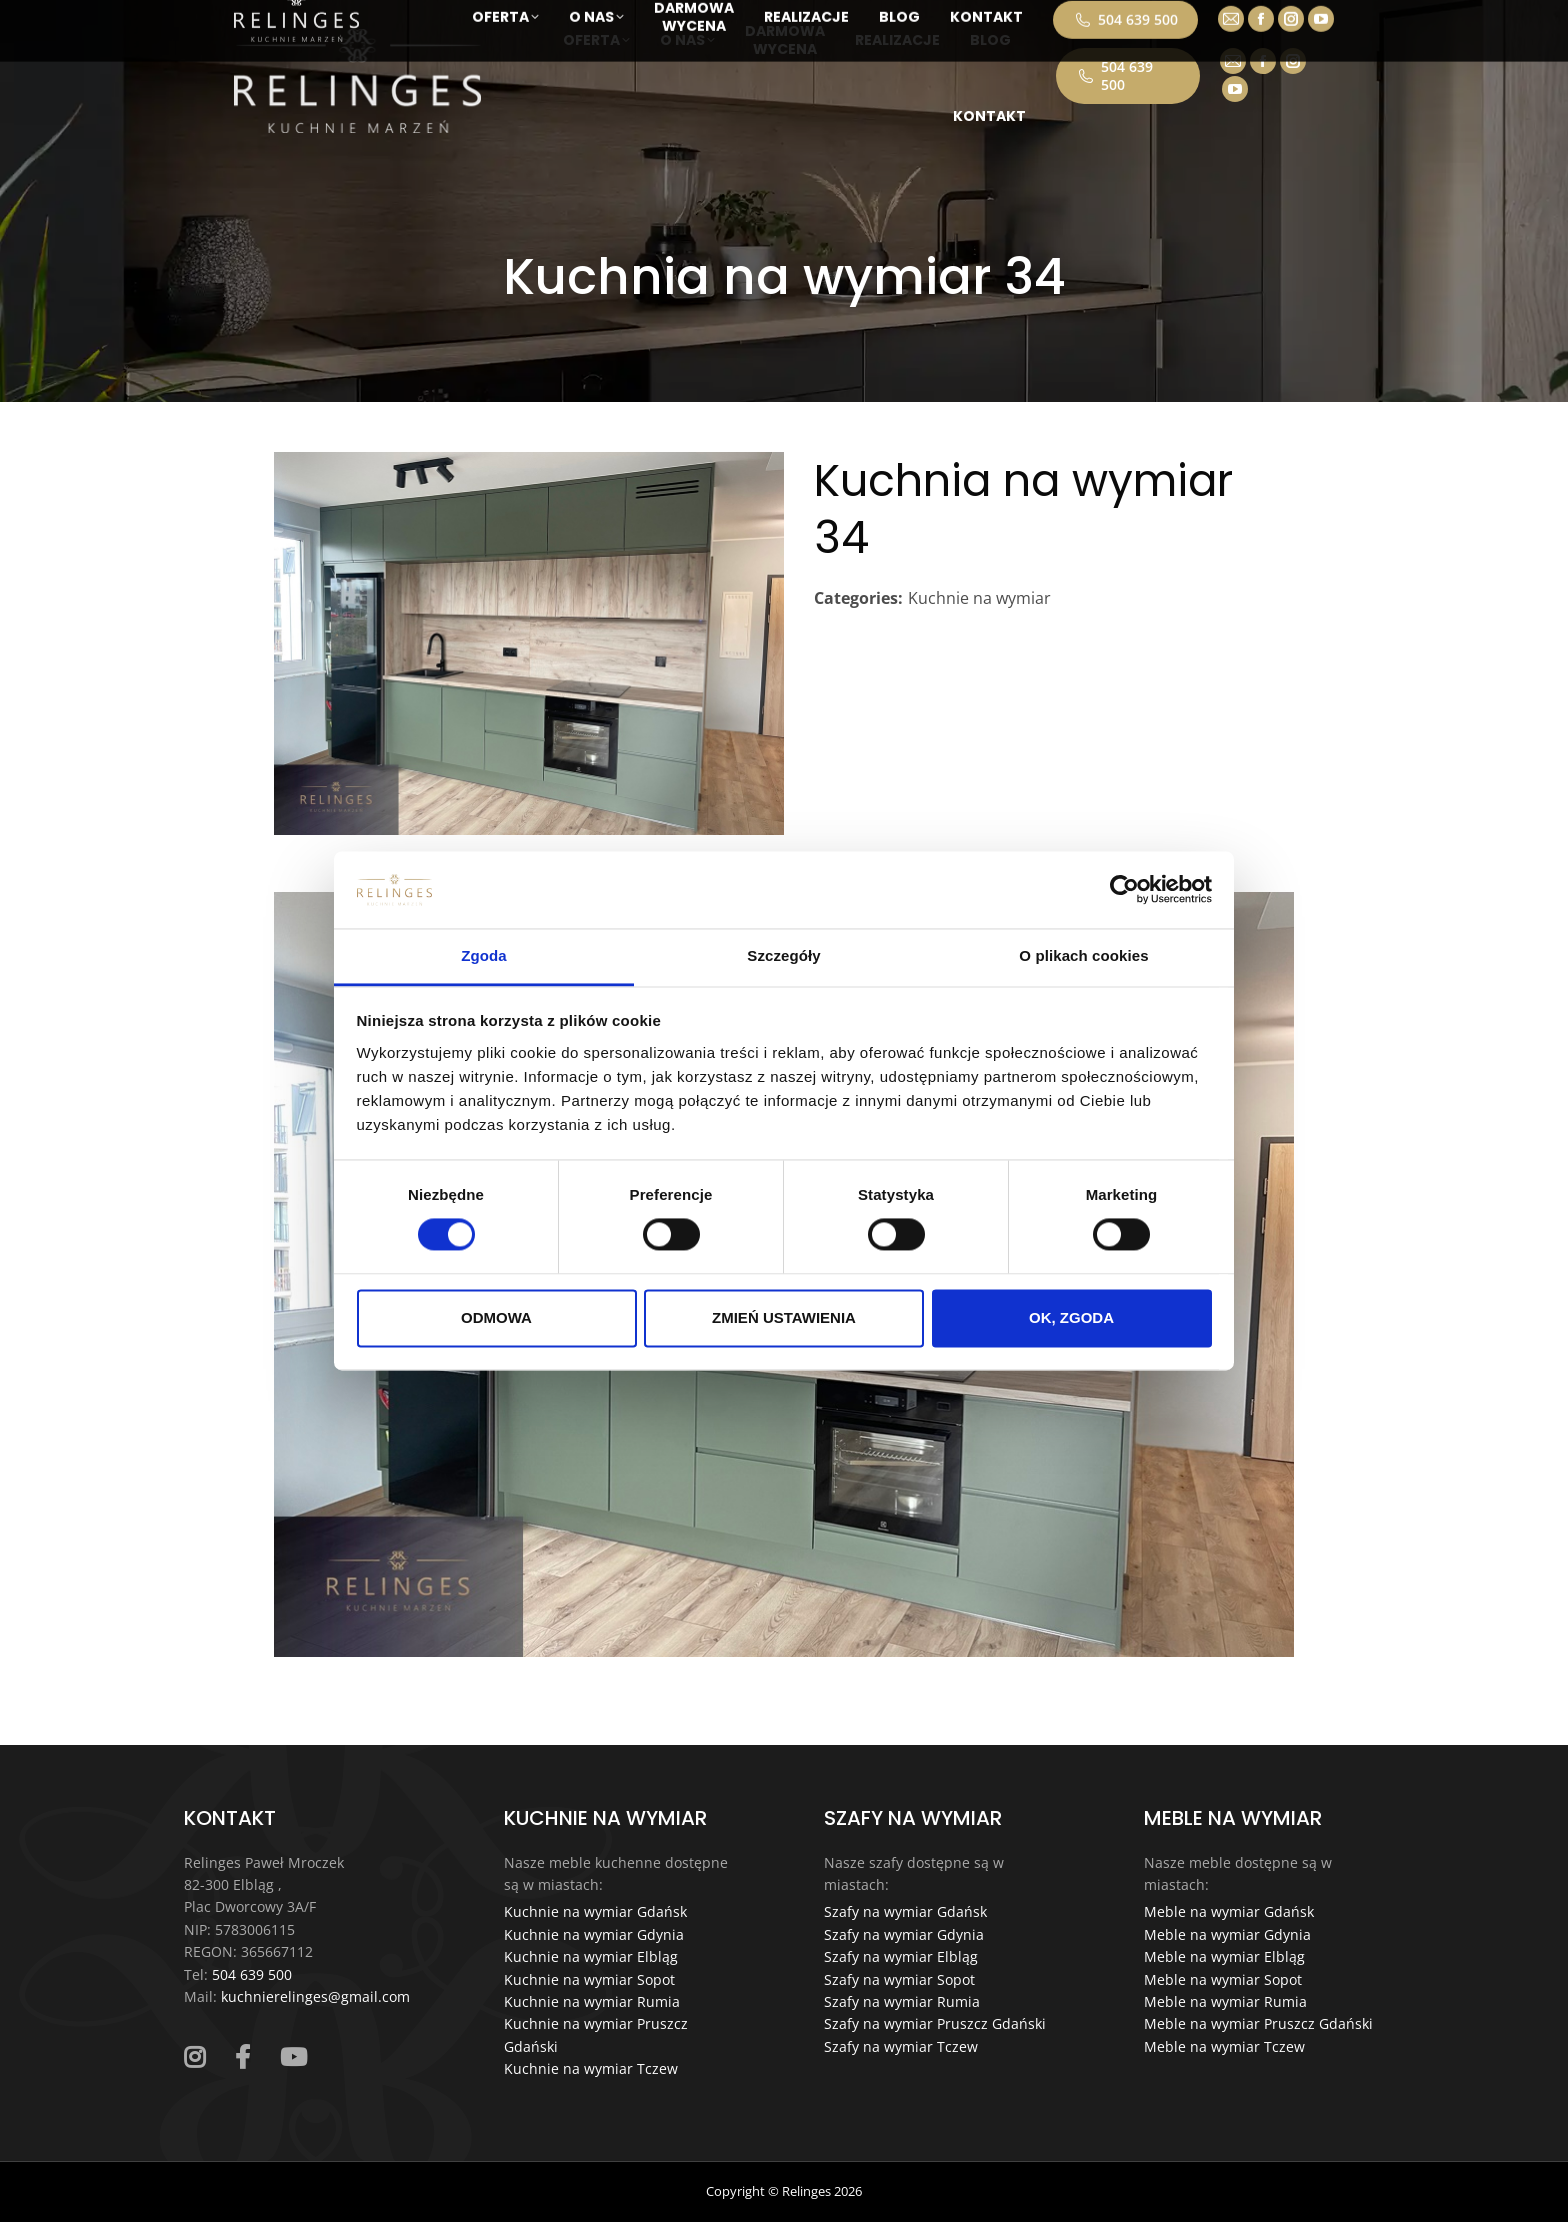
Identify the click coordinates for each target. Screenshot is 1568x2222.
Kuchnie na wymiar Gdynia (594, 1934)
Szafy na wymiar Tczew (901, 2046)
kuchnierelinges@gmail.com (315, 1996)
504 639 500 (1114, 75)
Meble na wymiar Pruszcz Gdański (1258, 2023)
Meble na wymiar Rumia (1225, 2001)
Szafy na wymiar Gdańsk (905, 1911)
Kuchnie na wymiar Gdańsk (595, 1911)
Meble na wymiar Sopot (1223, 1979)
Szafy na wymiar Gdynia (904, 1934)
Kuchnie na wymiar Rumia (592, 2001)
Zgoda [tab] (484, 955)
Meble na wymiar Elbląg (1224, 1956)
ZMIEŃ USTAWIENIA (784, 1317)
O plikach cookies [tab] (1083, 955)
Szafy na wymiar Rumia (902, 2001)
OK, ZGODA (1071, 1317)
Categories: (858, 598)
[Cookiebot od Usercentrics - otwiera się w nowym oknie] (1124, 890)
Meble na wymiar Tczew (1224, 2046)
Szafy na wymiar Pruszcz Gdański (935, 2023)
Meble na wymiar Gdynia (1227, 1934)
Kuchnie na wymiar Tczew (591, 2068)
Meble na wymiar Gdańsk (1229, 1911)
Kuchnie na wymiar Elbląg (591, 1956)
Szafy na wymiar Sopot (899, 1979)
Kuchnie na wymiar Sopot (589, 1979)
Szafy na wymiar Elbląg (901, 1956)
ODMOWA (496, 1317)
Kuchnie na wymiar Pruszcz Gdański (596, 2034)
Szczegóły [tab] (783, 955)
